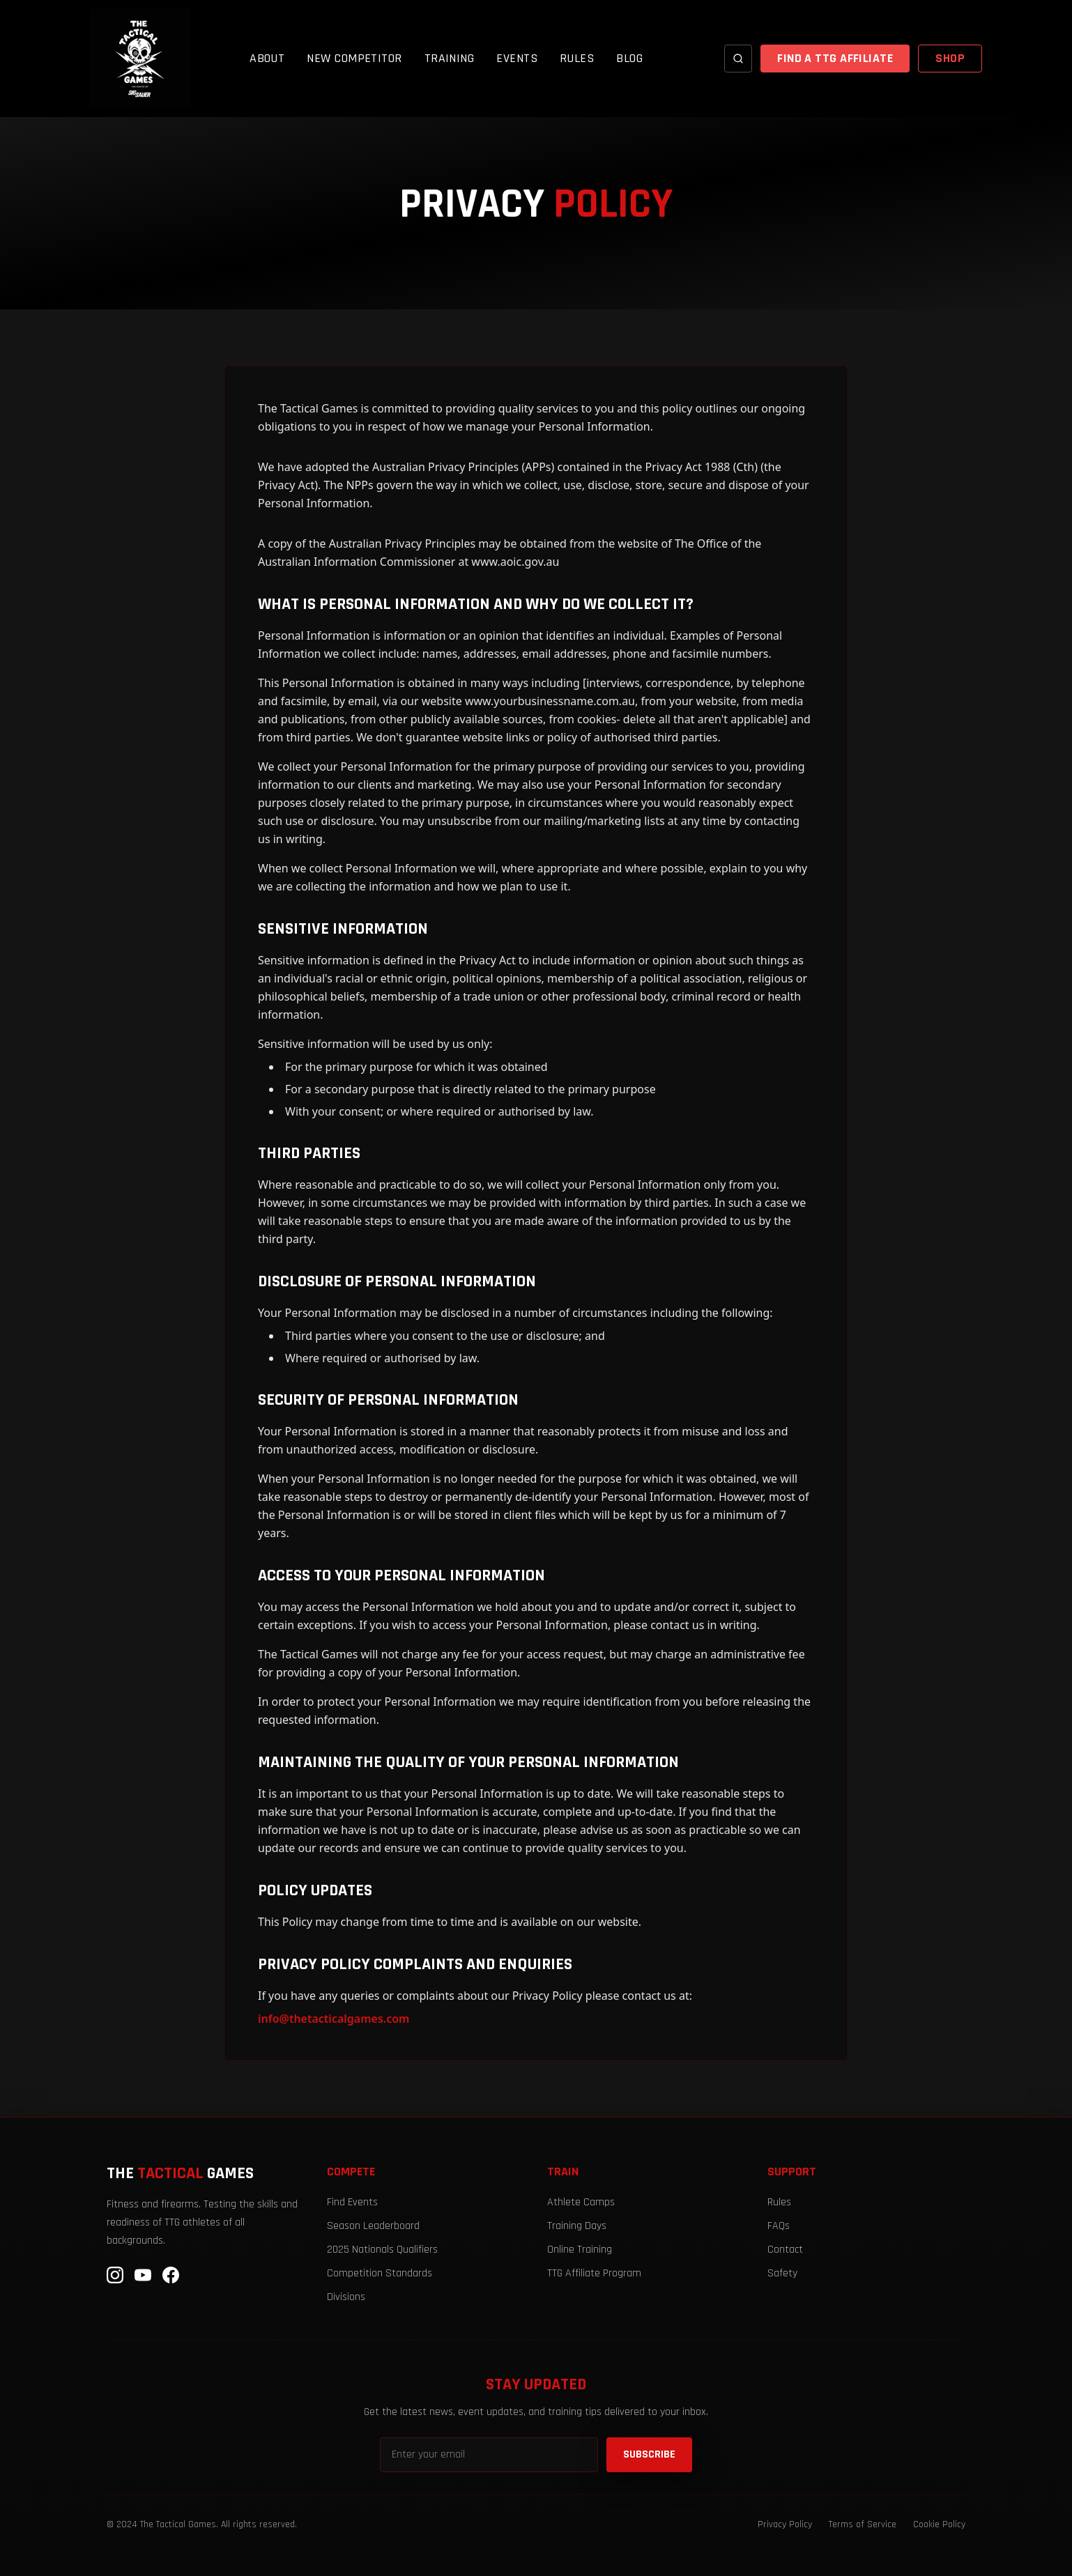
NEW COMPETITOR (354, 58)
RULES (577, 58)
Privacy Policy (785, 2524)
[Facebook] (170, 2275)
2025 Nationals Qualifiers (382, 2249)
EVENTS (516, 58)
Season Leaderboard (373, 2226)
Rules (779, 2202)
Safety (782, 2273)
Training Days (576, 2226)
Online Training (579, 2249)
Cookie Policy (939, 2524)
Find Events (352, 2202)
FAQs (778, 2226)
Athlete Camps (581, 2202)
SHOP (950, 58)
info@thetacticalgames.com (333, 2018)
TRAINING (449, 58)
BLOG (629, 58)
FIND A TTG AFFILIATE (835, 58)
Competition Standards (379, 2273)
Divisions (346, 2297)
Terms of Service (862, 2524)
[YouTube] (143, 2275)
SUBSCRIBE (649, 2454)
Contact (785, 2249)
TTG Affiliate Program (594, 2273)
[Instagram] (115, 2275)
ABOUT (267, 58)
